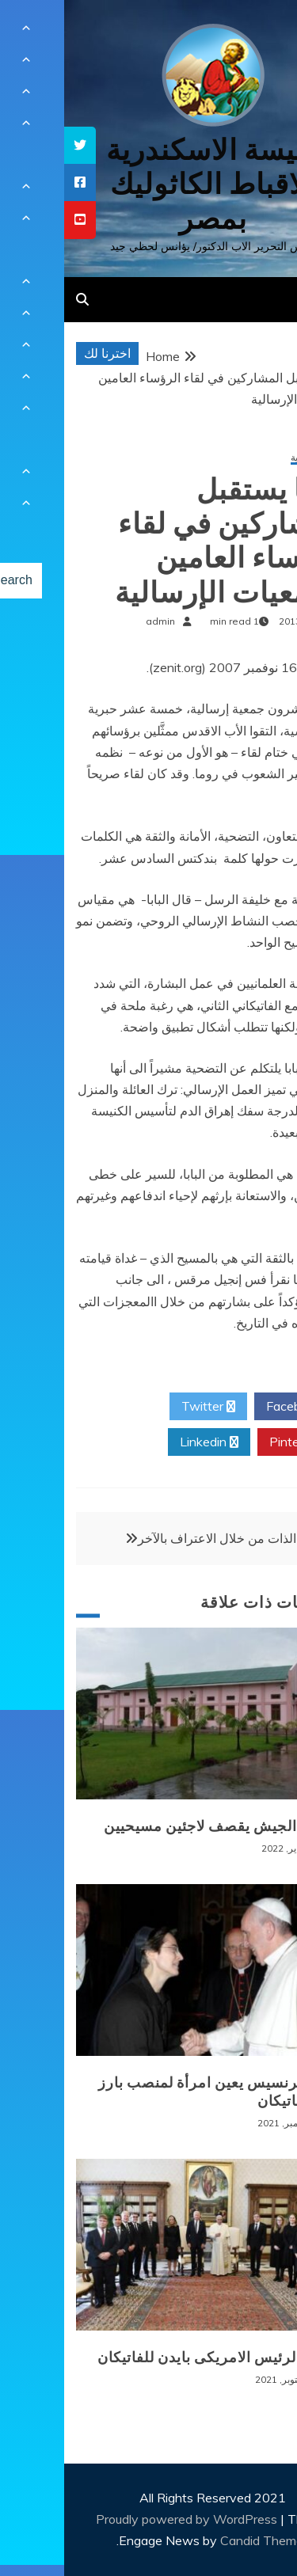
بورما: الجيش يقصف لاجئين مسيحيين (156, 1826)
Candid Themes (201, 2540)
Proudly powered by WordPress (124, 2519)
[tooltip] (16, 145)
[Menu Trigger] (260, 33)
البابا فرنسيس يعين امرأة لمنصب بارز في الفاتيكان (153, 2092)
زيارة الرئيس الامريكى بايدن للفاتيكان (153, 2357)
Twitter (144, 1406)
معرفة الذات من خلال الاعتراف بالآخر (171, 1538)
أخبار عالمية (250, 458)
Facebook (235, 1406)
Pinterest (237, 1442)
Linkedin (145, 1442)
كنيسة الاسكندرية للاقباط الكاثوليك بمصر (148, 184)
